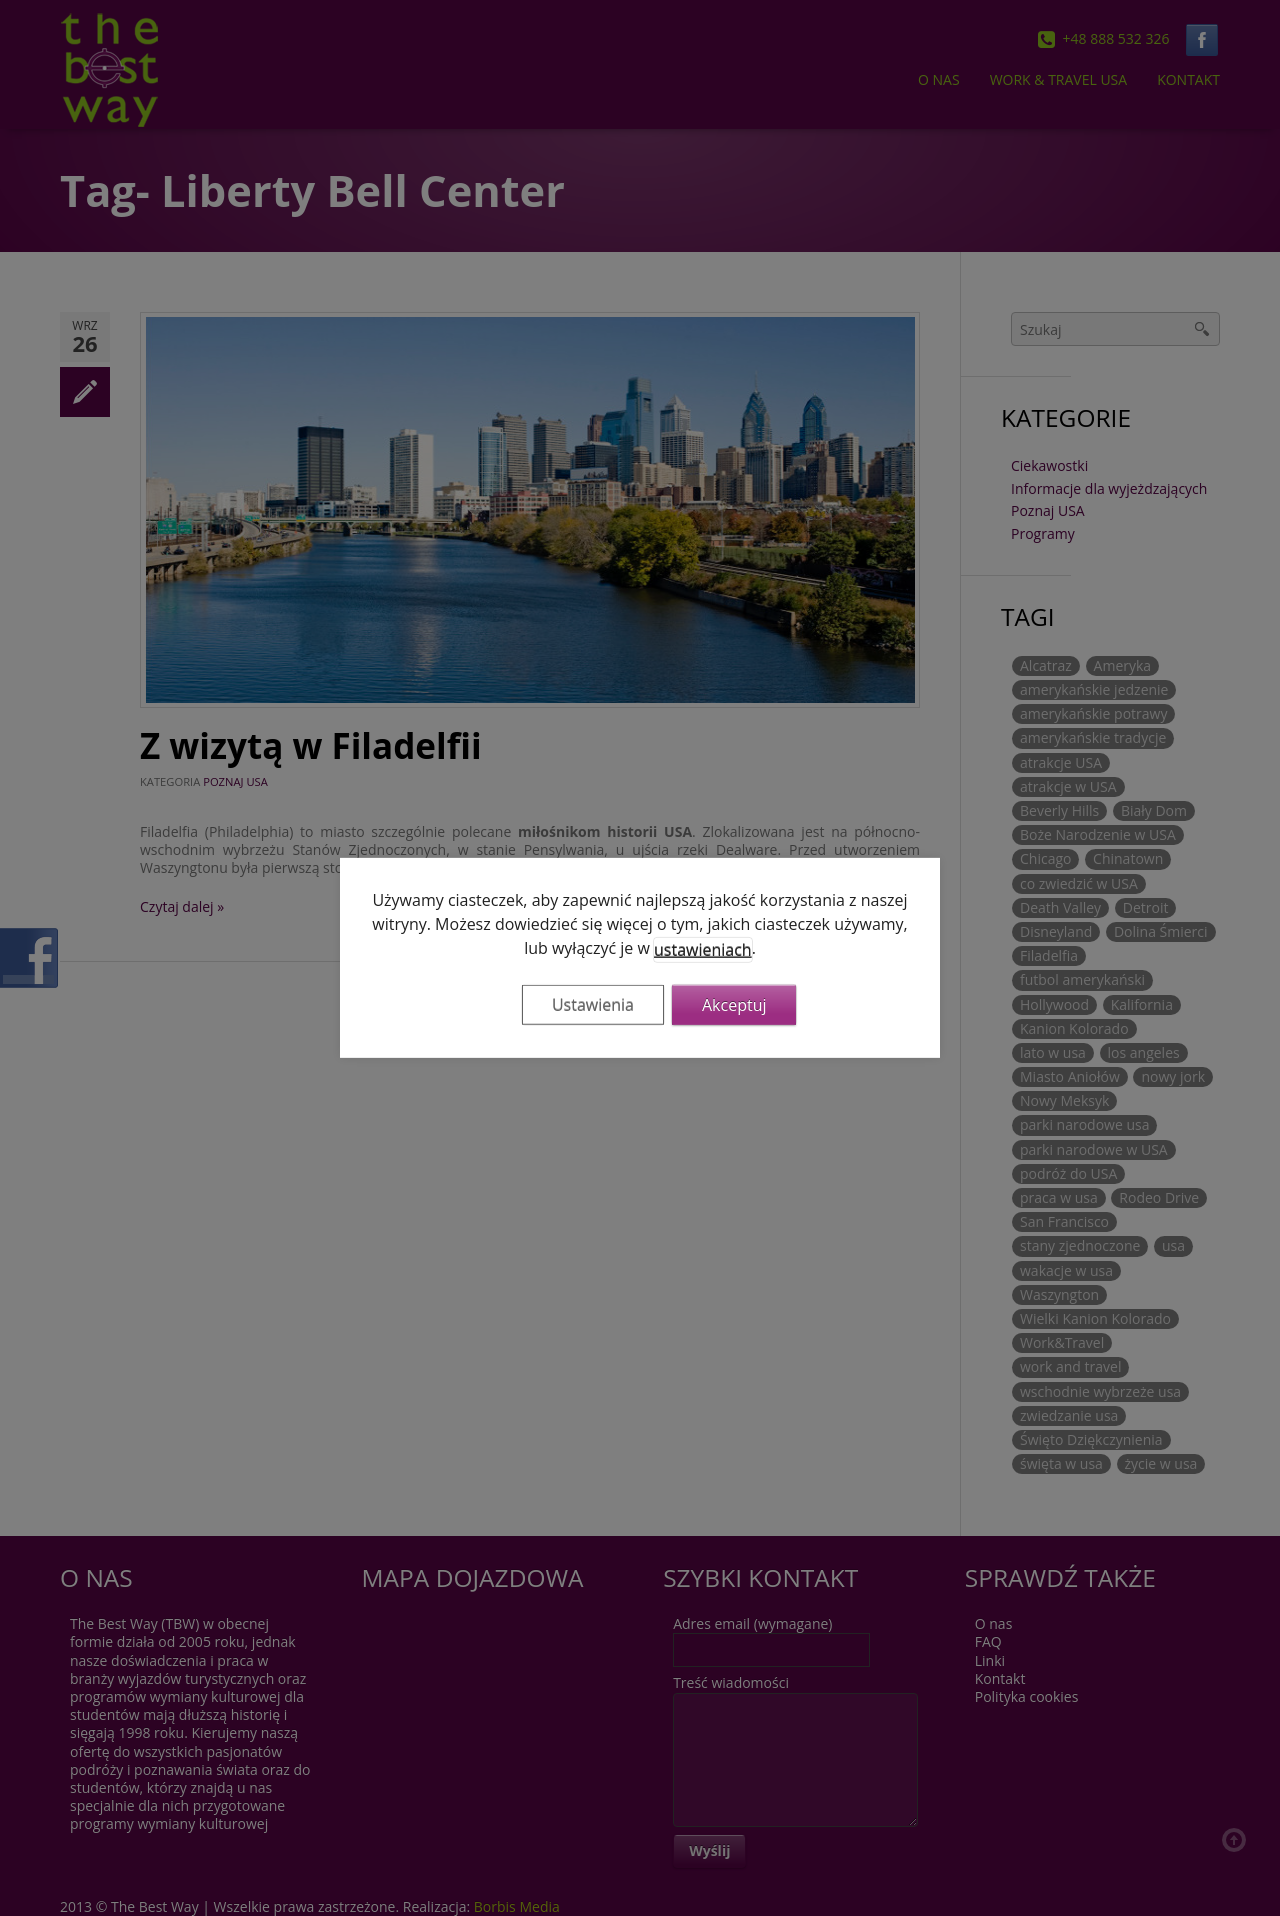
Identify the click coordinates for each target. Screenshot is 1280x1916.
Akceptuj (734, 1005)
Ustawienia (593, 1005)
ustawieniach (703, 950)
